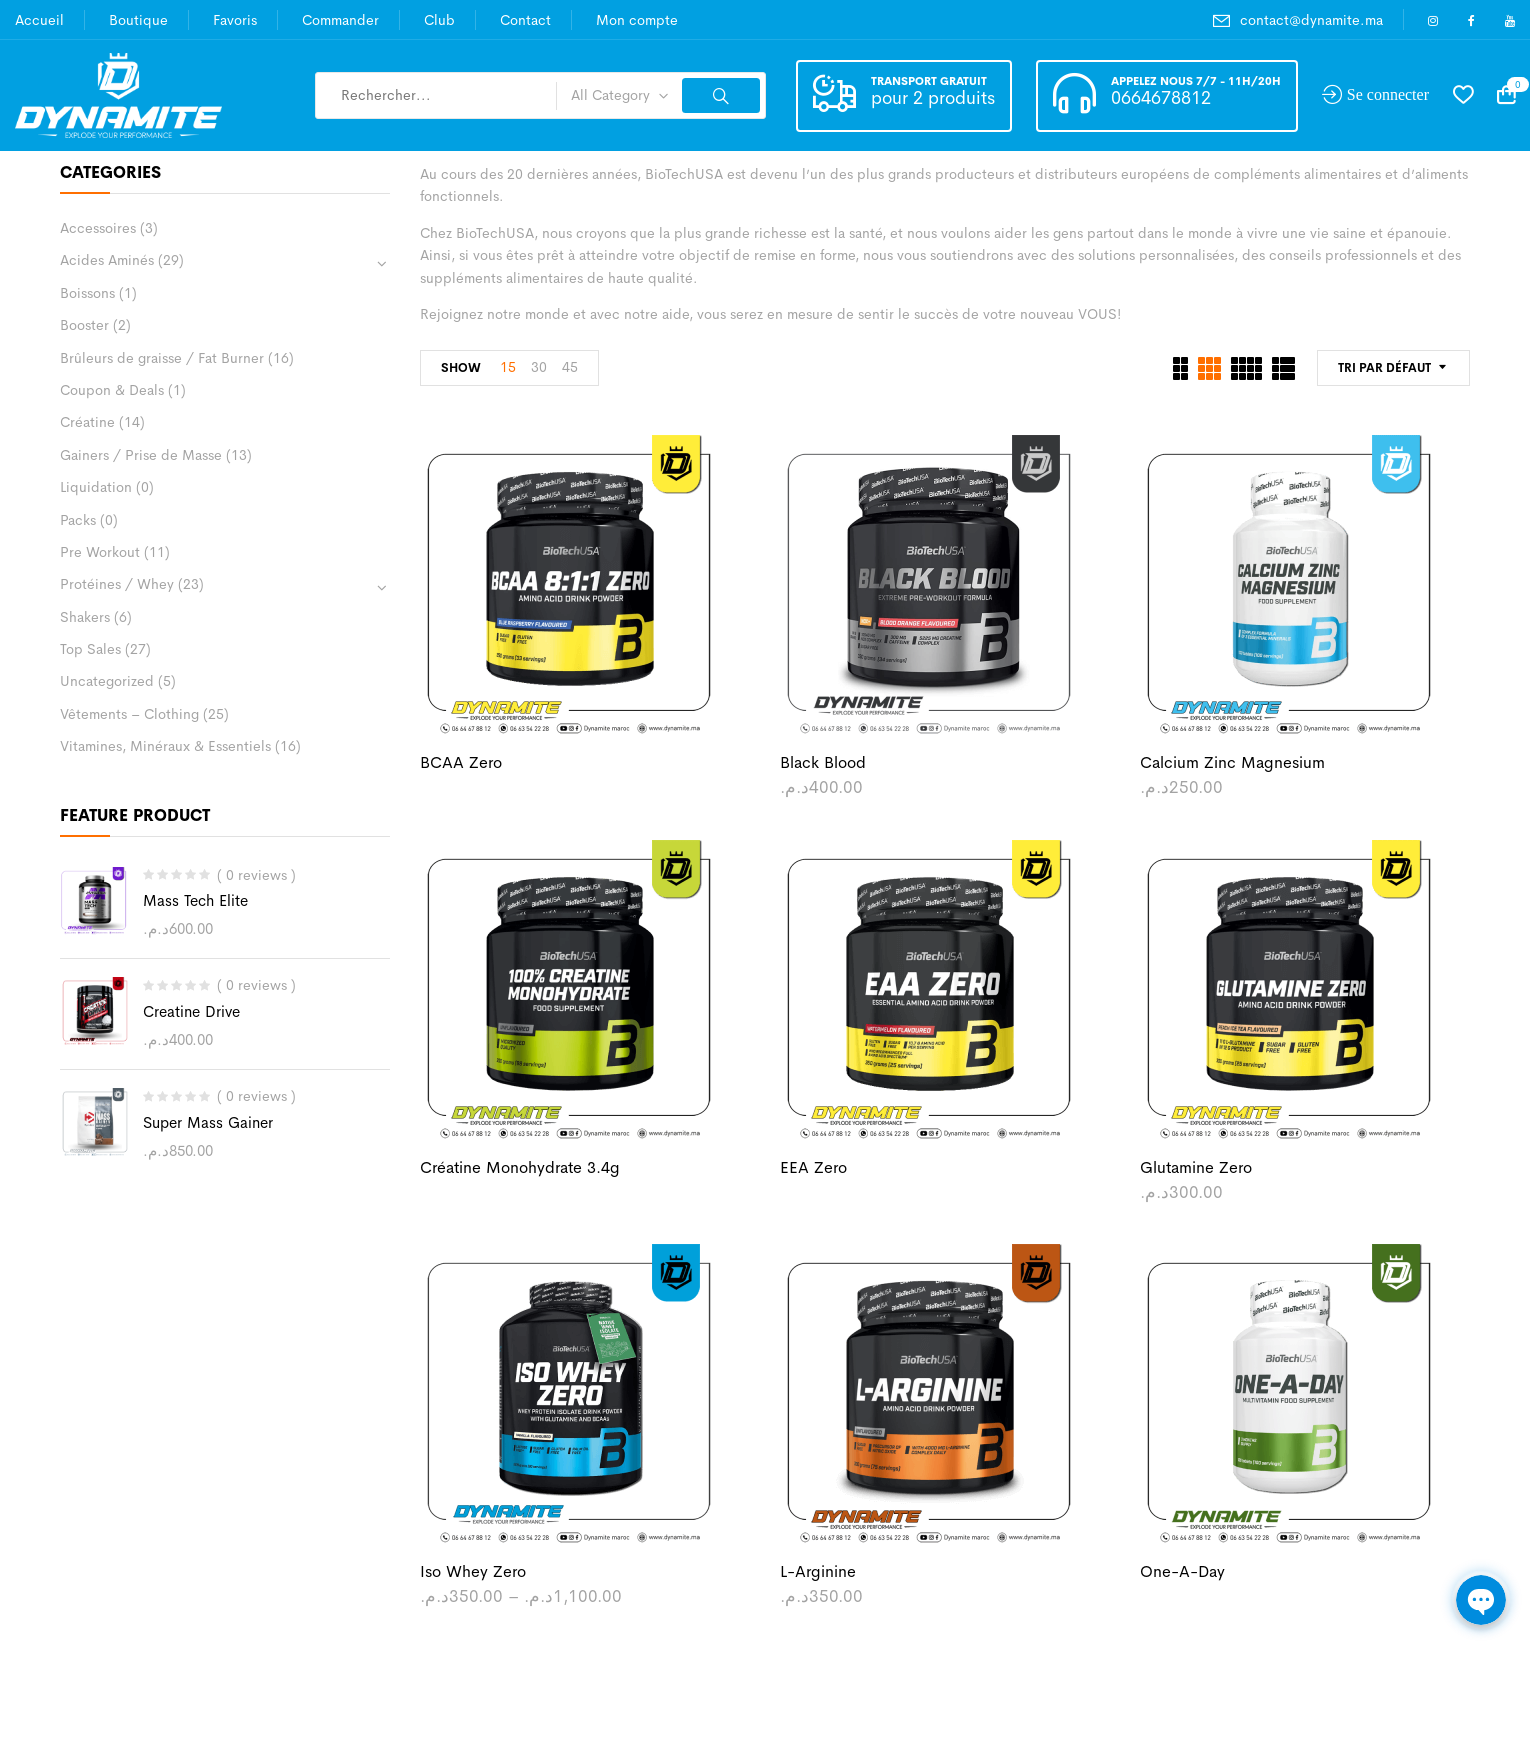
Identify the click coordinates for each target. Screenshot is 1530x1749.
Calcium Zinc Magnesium (1232, 762)
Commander (340, 20)
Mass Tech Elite (195, 900)
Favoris (235, 20)
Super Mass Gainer (208, 1122)
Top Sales (90, 649)
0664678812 (1161, 98)
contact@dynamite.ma (1311, 20)
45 (570, 367)
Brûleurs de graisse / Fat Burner (162, 358)
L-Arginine (818, 1571)
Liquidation (96, 487)
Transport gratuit (929, 81)
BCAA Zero (461, 762)
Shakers (85, 617)
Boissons (87, 293)
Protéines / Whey (117, 584)
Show (461, 368)
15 (508, 367)
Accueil (39, 20)
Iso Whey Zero (473, 1571)
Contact (525, 20)
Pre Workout (100, 552)
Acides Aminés (107, 260)
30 (539, 367)
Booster (84, 325)
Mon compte (637, 20)
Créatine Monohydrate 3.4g (520, 1167)
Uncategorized (107, 681)
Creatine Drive (191, 1011)
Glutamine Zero (1196, 1167)
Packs (78, 520)
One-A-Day (1182, 1571)
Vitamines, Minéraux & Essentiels (165, 746)
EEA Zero (813, 1167)
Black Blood (823, 762)
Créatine (87, 422)
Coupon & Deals (112, 390)
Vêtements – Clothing (129, 714)
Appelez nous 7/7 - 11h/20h (1196, 81)
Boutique (138, 20)
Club (439, 20)
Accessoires (98, 228)
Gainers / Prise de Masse (141, 455)
